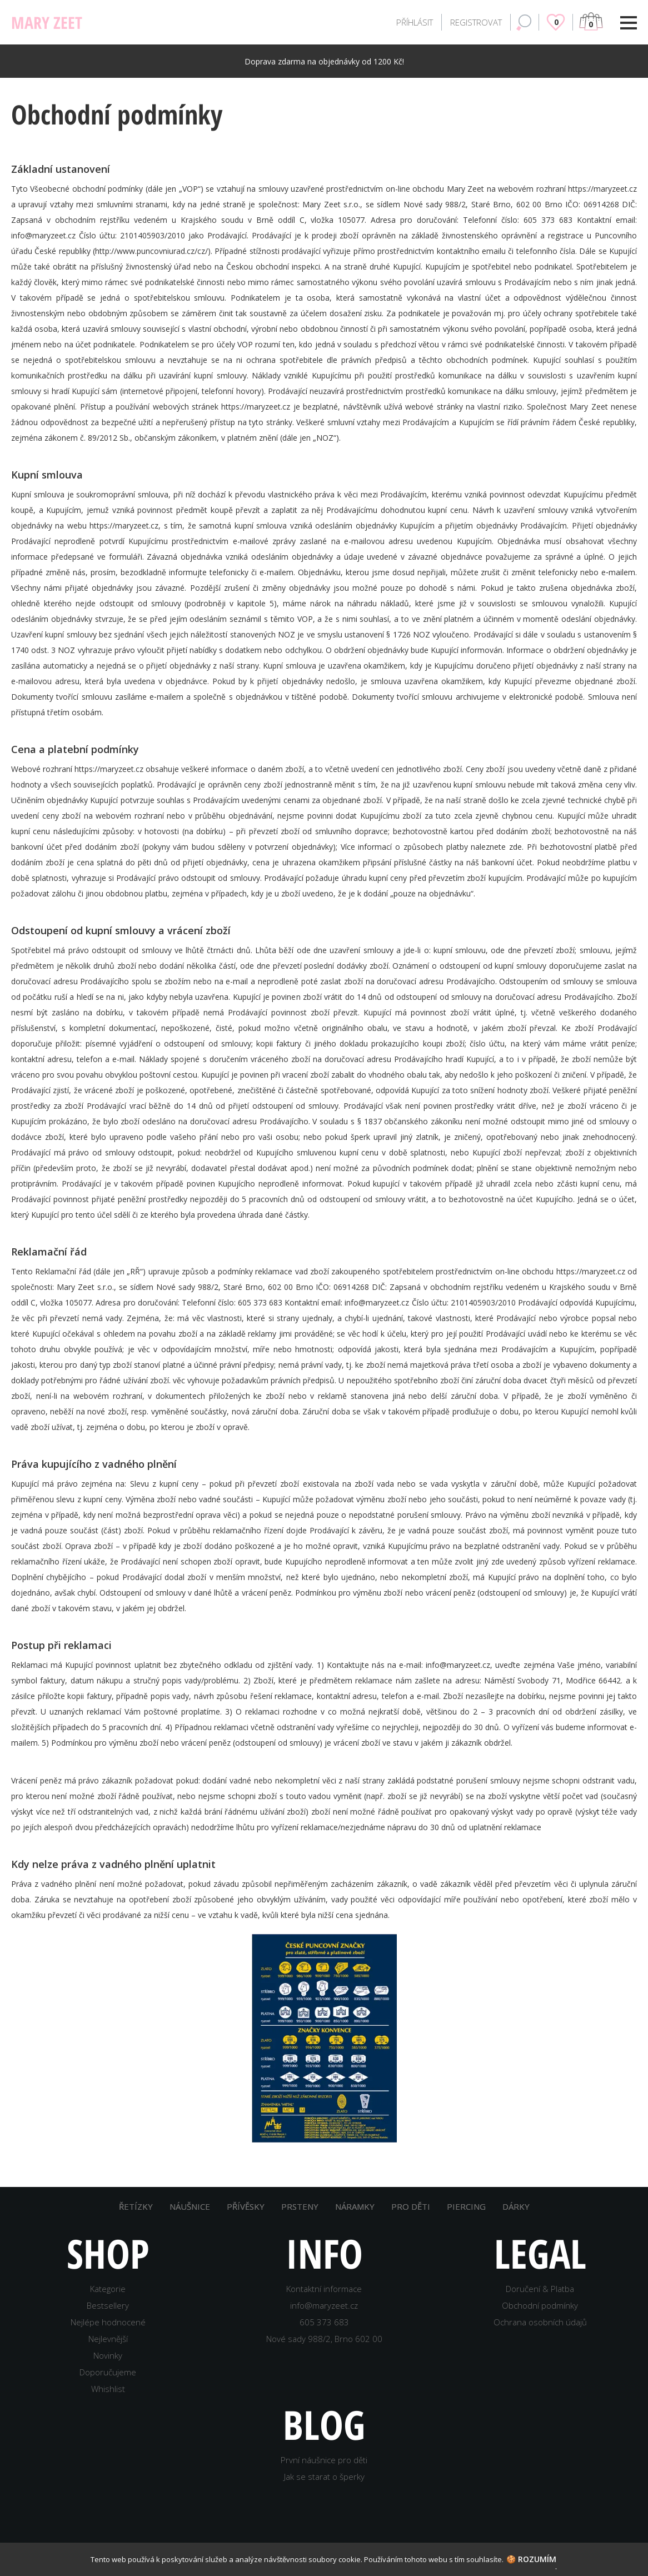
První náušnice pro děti (324, 2459)
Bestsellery (108, 2305)
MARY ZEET (46, 22)
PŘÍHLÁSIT (414, 22)
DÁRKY (516, 2206)
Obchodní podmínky (540, 2305)
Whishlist (108, 2388)
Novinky (107, 2355)
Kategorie (108, 2288)
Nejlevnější (108, 2338)
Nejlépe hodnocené (108, 2322)
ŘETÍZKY (136, 2206)
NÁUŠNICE (190, 2206)
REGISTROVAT (476, 22)
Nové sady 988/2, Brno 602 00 (324, 2338)
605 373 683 (324, 2322)
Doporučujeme (107, 2372)
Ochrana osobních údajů (540, 2322)
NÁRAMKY (355, 2206)
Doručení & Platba (540, 2288)
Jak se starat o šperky (324, 2476)
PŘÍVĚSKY (246, 2206)
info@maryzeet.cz (324, 2305)
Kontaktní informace (324, 2288)
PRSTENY (299, 2206)
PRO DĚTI (410, 2206)
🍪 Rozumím (531, 2559)
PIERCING (466, 2206)
